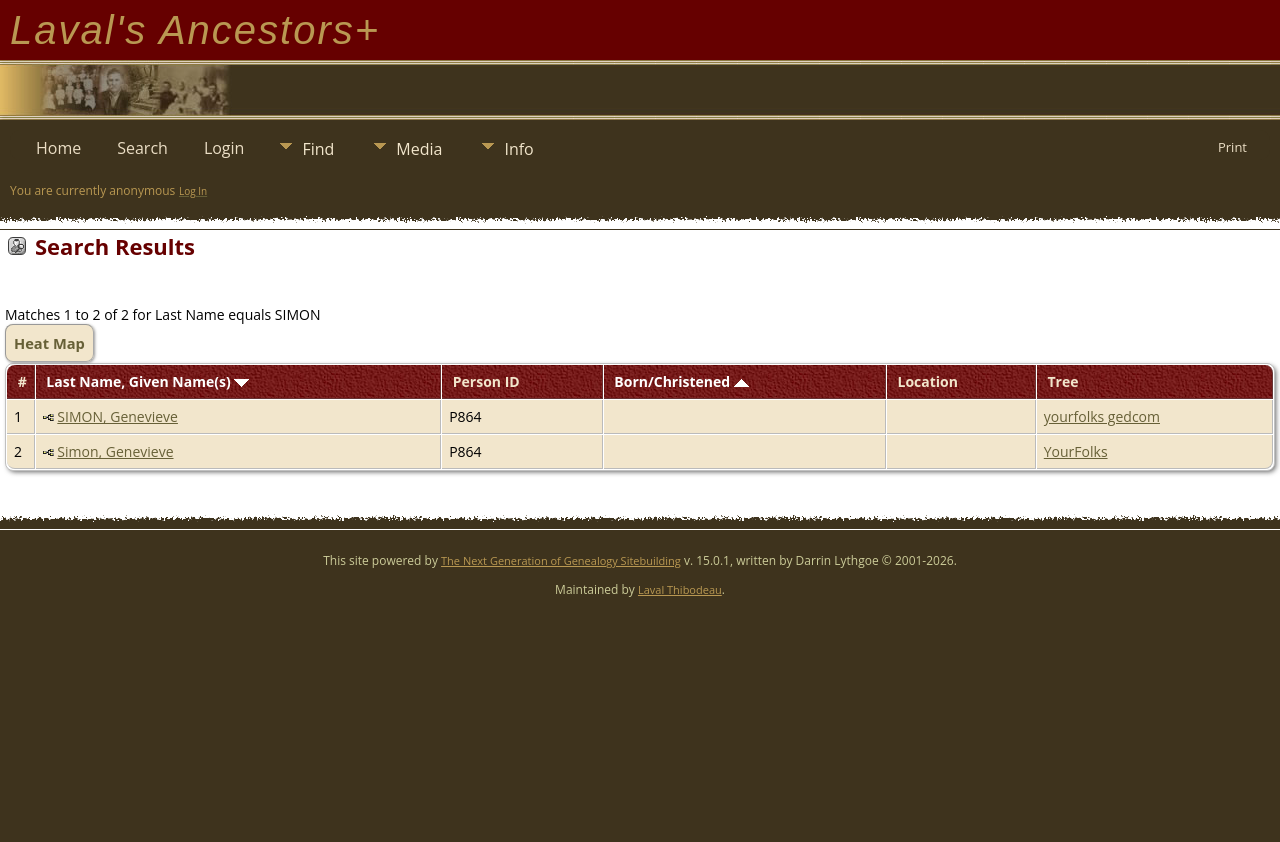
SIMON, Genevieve (117, 416)
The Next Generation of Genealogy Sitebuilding (561, 560)
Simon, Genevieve (115, 451)
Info (518, 149)
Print (1232, 147)
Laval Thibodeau (680, 589)
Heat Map (49, 343)
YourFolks (1076, 451)
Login (224, 148)
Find (318, 149)
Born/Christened (681, 381)
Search (142, 148)
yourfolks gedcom (1102, 416)
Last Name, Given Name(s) (147, 381)
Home (58, 148)
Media (419, 149)
